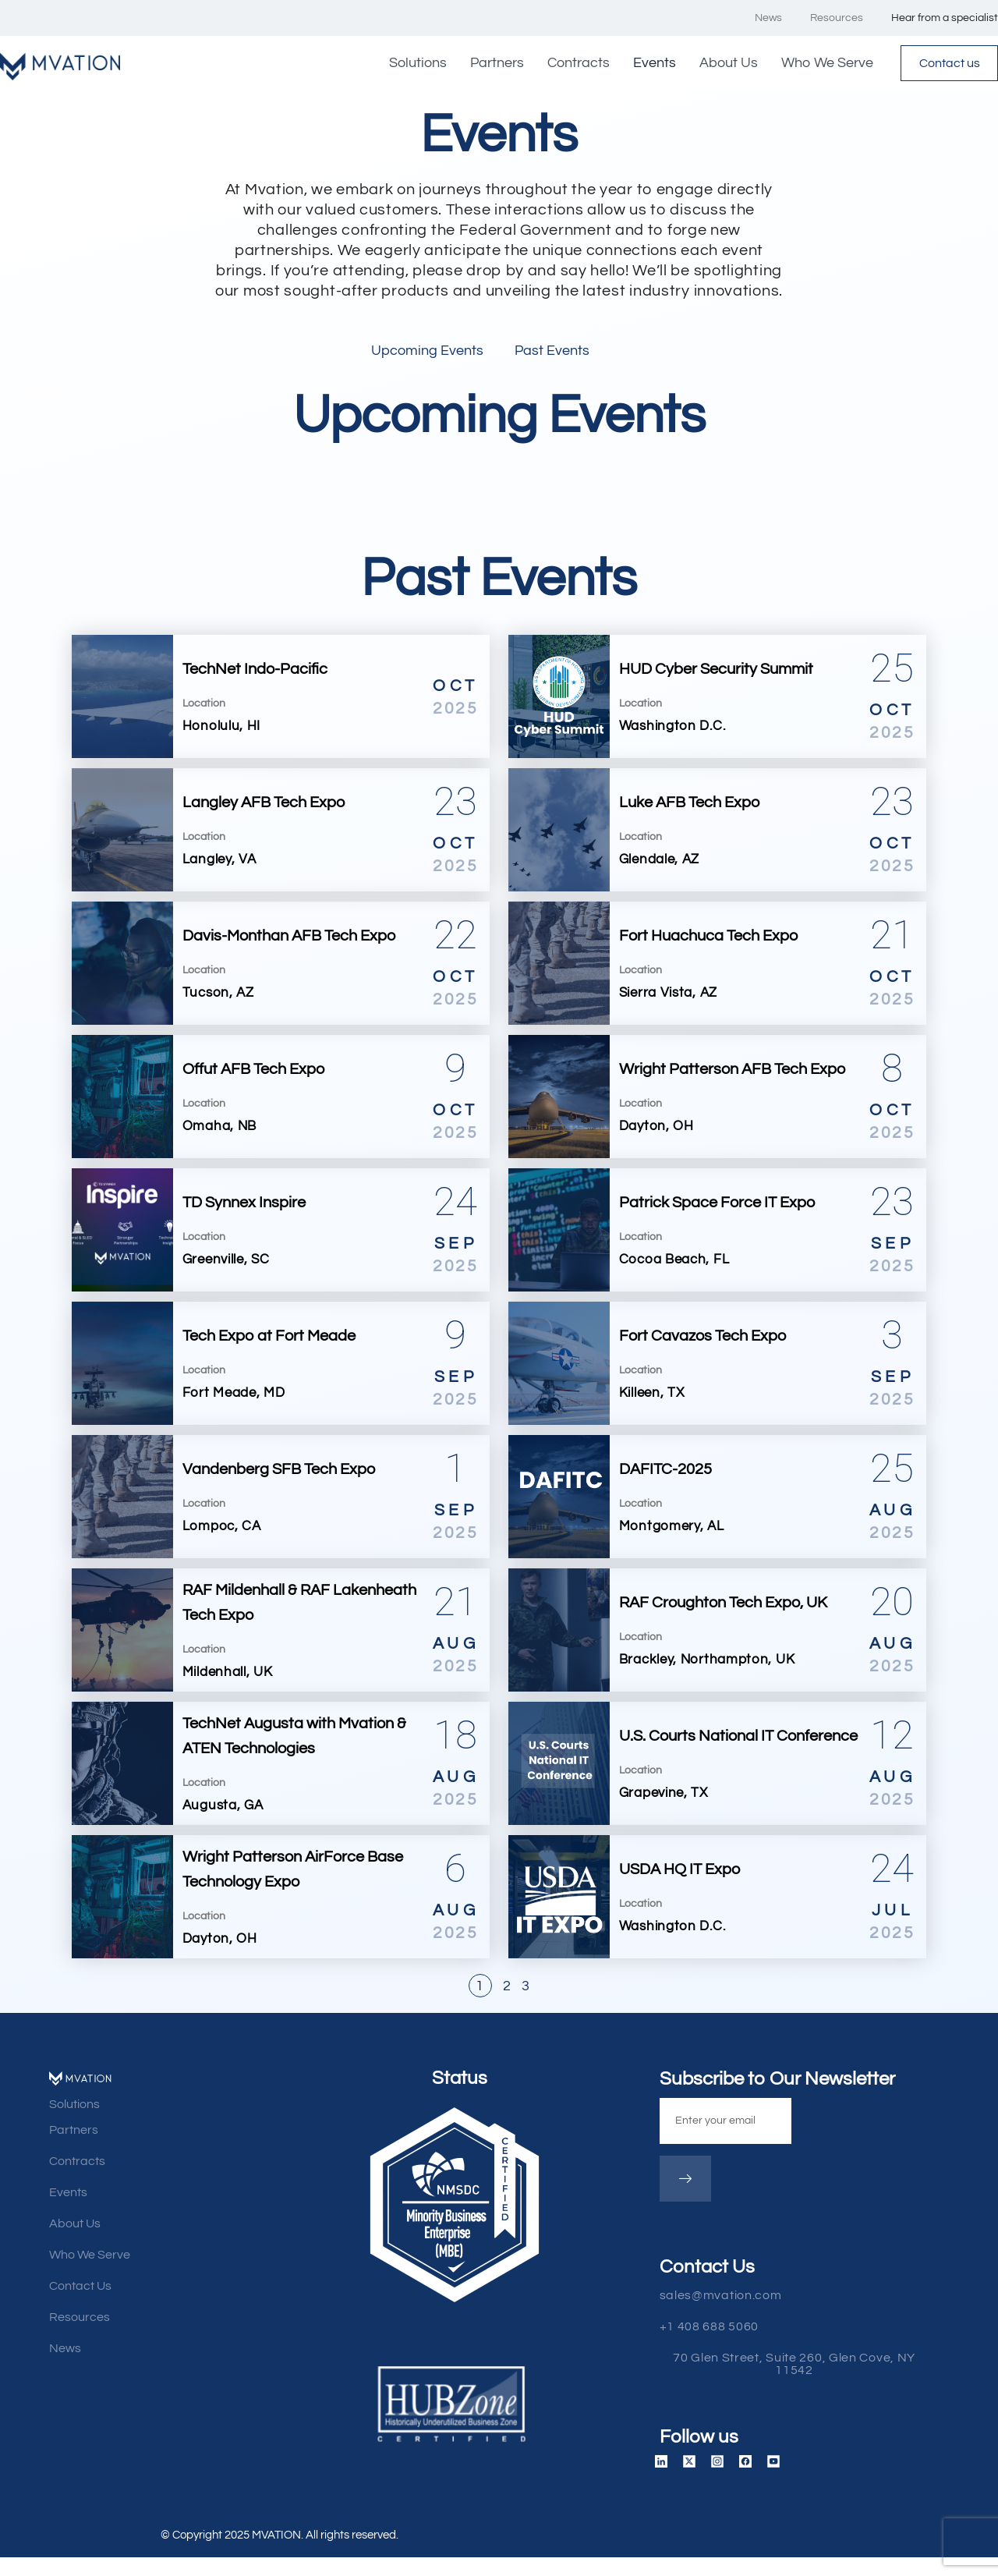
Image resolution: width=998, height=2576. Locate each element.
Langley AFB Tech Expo (263, 805)
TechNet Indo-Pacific (254, 672)
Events (639, 64)
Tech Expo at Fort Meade (269, 1339)
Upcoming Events (427, 353)
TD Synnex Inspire (244, 1206)
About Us (714, 64)
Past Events (552, 353)
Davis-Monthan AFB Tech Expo (288, 939)
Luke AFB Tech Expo (689, 805)
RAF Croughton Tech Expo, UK (723, 1606)
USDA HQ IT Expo (679, 1872)
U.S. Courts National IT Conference (738, 1739)
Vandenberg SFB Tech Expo (278, 1472)
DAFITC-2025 (665, 1472)
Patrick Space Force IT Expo (717, 1206)
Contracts (564, 64)
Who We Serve (812, 64)
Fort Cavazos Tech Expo (702, 1339)
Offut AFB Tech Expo (253, 1072)
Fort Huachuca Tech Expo (708, 939)
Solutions (403, 64)
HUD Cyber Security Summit (716, 672)
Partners (482, 64)
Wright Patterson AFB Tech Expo (732, 1072)
